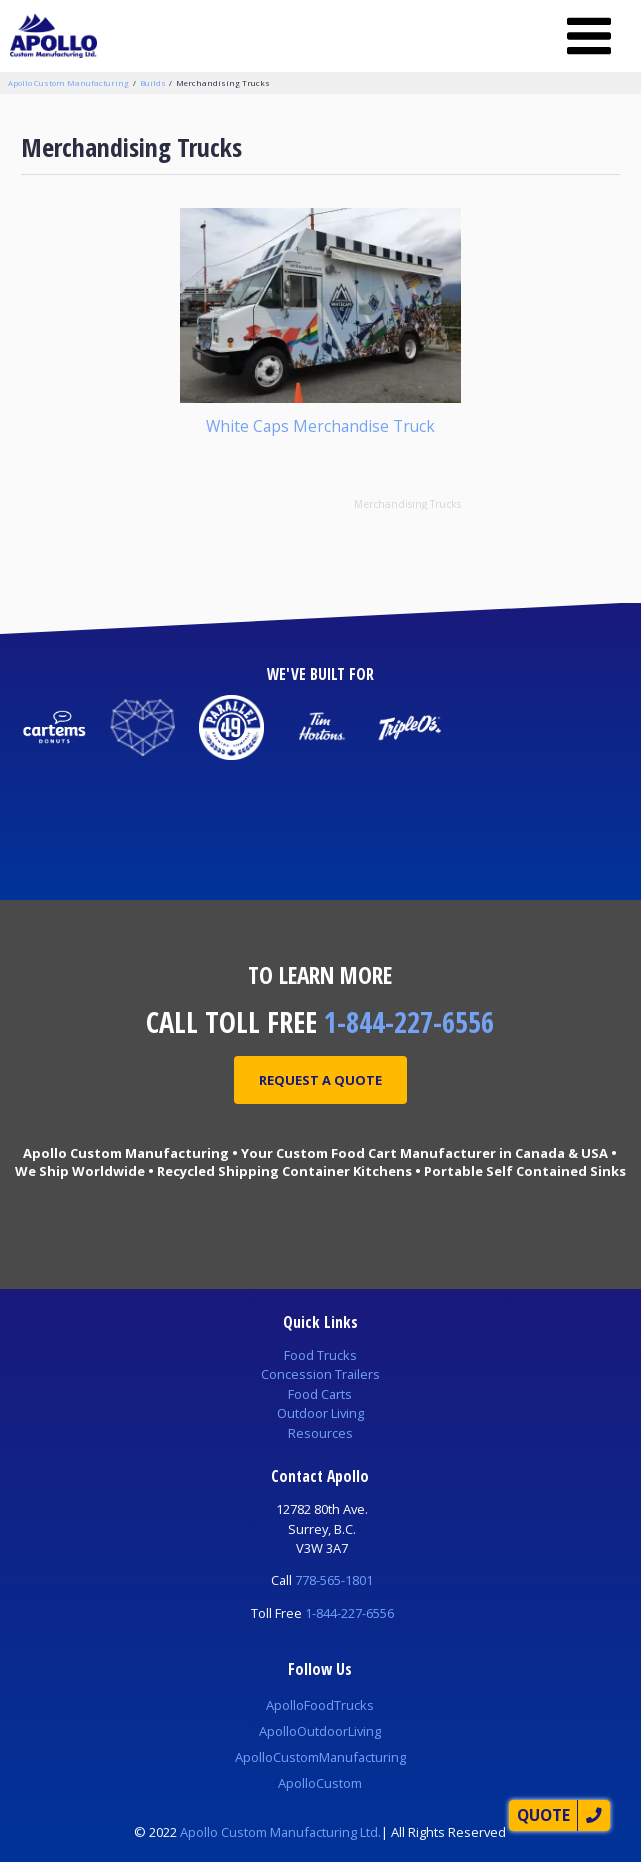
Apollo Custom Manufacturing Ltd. (280, 1832)
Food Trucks (320, 1355)
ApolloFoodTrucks (320, 1705)
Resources (320, 1433)
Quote (543, 1815)
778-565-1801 (334, 1580)
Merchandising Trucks (223, 83)
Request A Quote (320, 1080)
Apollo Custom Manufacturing (68, 83)
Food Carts (320, 1394)
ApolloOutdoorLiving (320, 1731)
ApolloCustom (320, 1783)
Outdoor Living (320, 1413)
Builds (153, 83)
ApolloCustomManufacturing (320, 1757)
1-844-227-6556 (409, 1022)
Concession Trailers (320, 1374)
